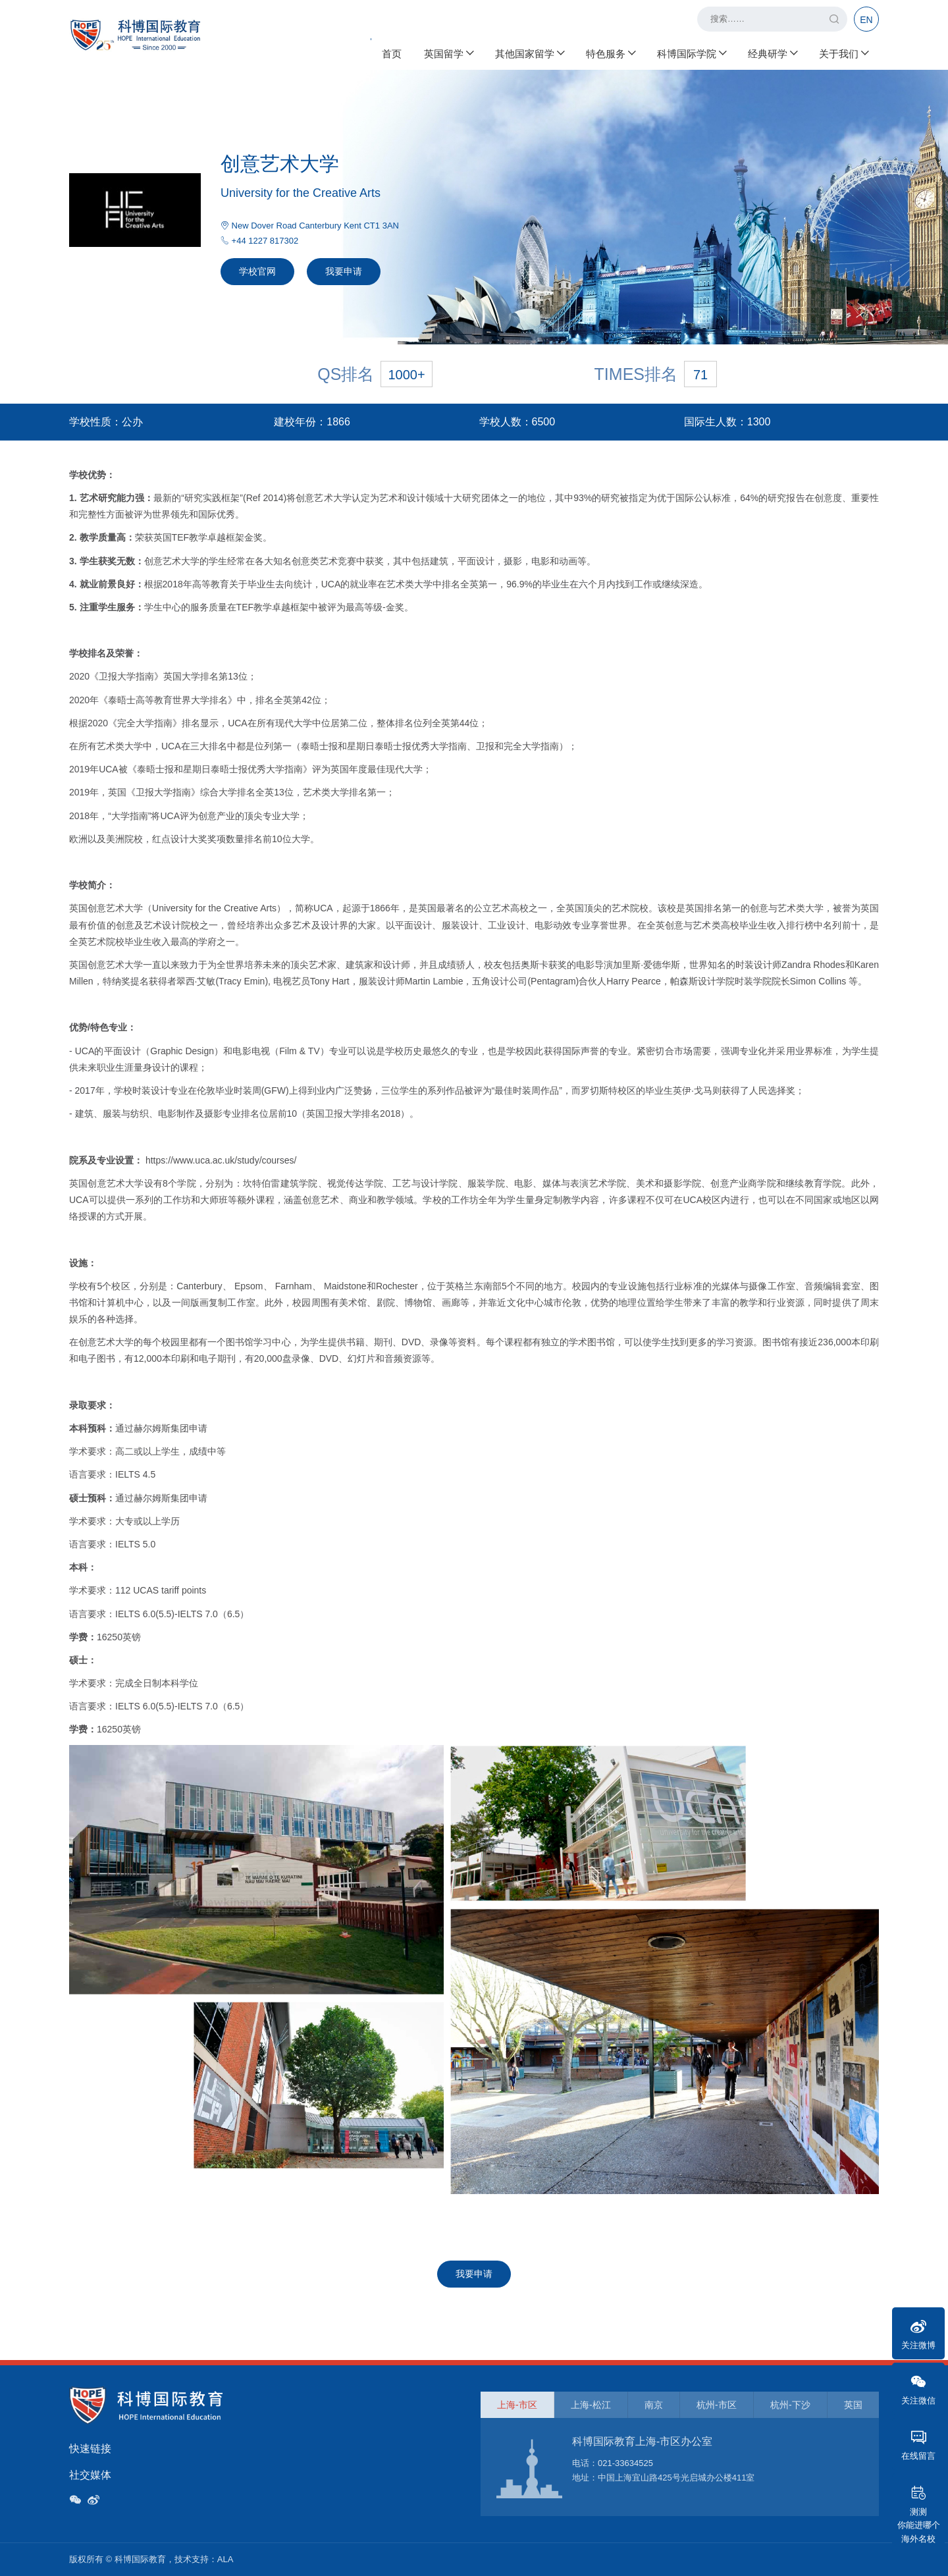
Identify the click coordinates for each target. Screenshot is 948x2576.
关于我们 (843, 53)
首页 (392, 53)
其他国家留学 (529, 53)
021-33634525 (625, 2463)
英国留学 (448, 53)
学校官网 (257, 271)
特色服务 (610, 53)
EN (866, 19)
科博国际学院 (691, 53)
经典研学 (772, 53)
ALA (225, 2559)
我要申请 (343, 271)
